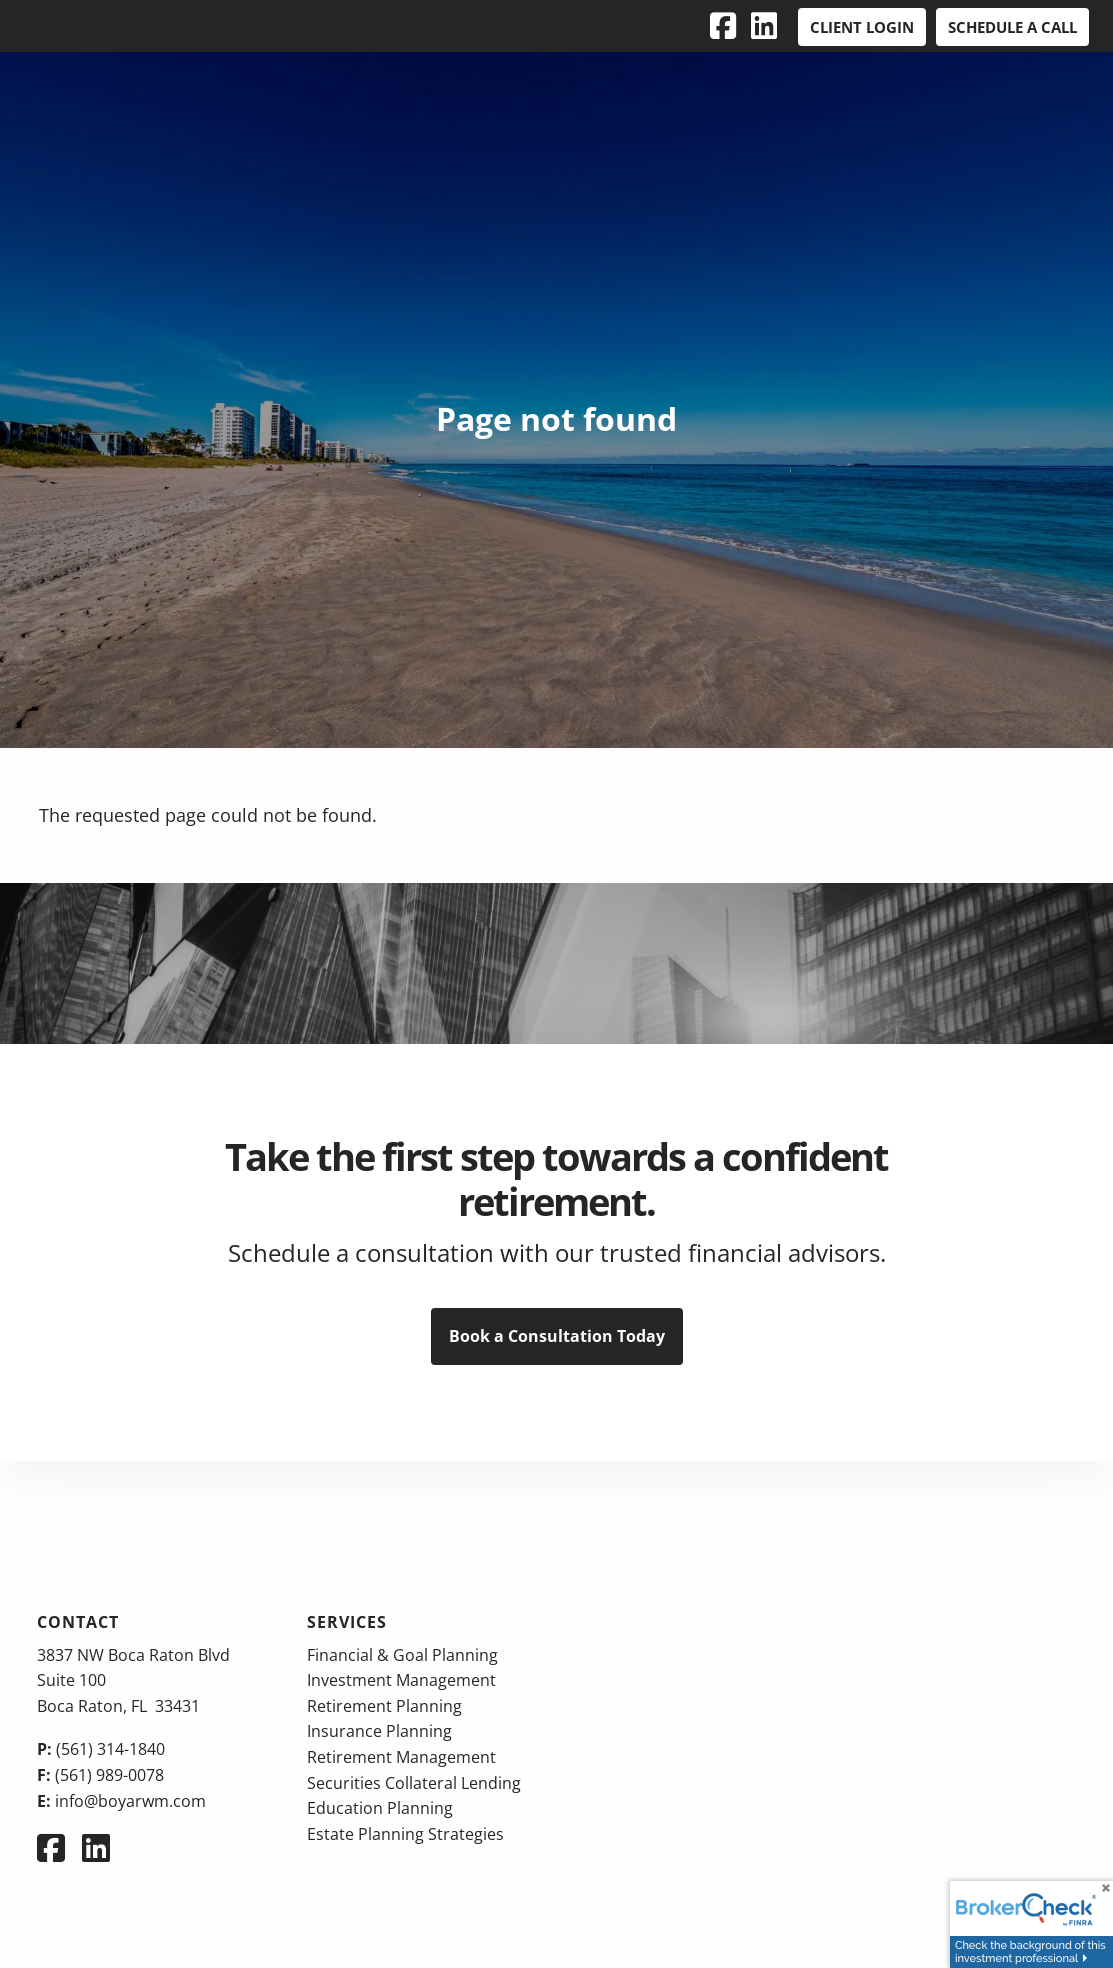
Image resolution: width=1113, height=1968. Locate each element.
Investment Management (401, 1680)
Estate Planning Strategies (405, 1834)
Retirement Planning (384, 1706)
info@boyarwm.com (130, 1801)
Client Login (862, 27)
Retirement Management (401, 1757)
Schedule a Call (1012, 27)
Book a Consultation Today (557, 1336)
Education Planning (380, 1808)
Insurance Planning (379, 1731)
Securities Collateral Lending (414, 1783)
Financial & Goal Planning (402, 1655)
